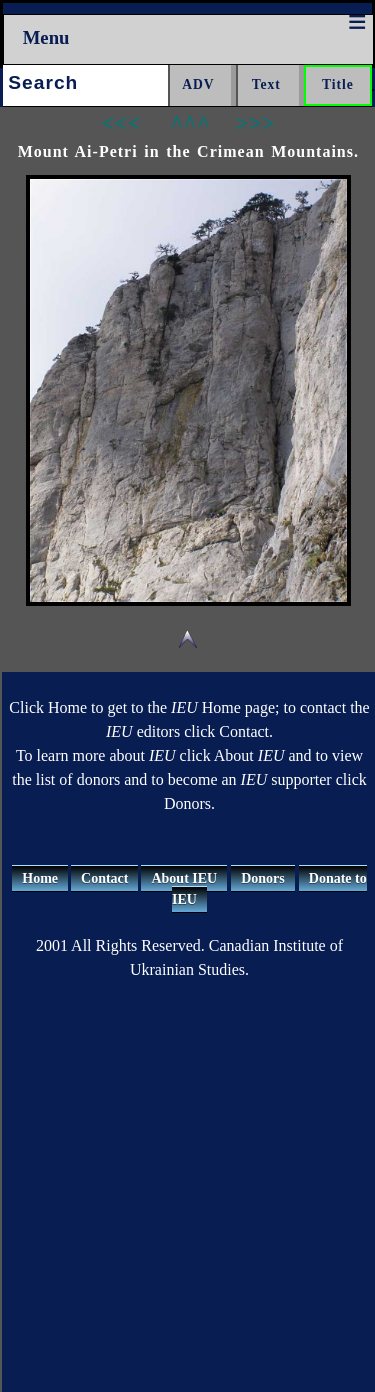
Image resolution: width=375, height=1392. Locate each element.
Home (40, 878)
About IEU (184, 878)
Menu (46, 37)
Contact (104, 878)
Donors (263, 878)
